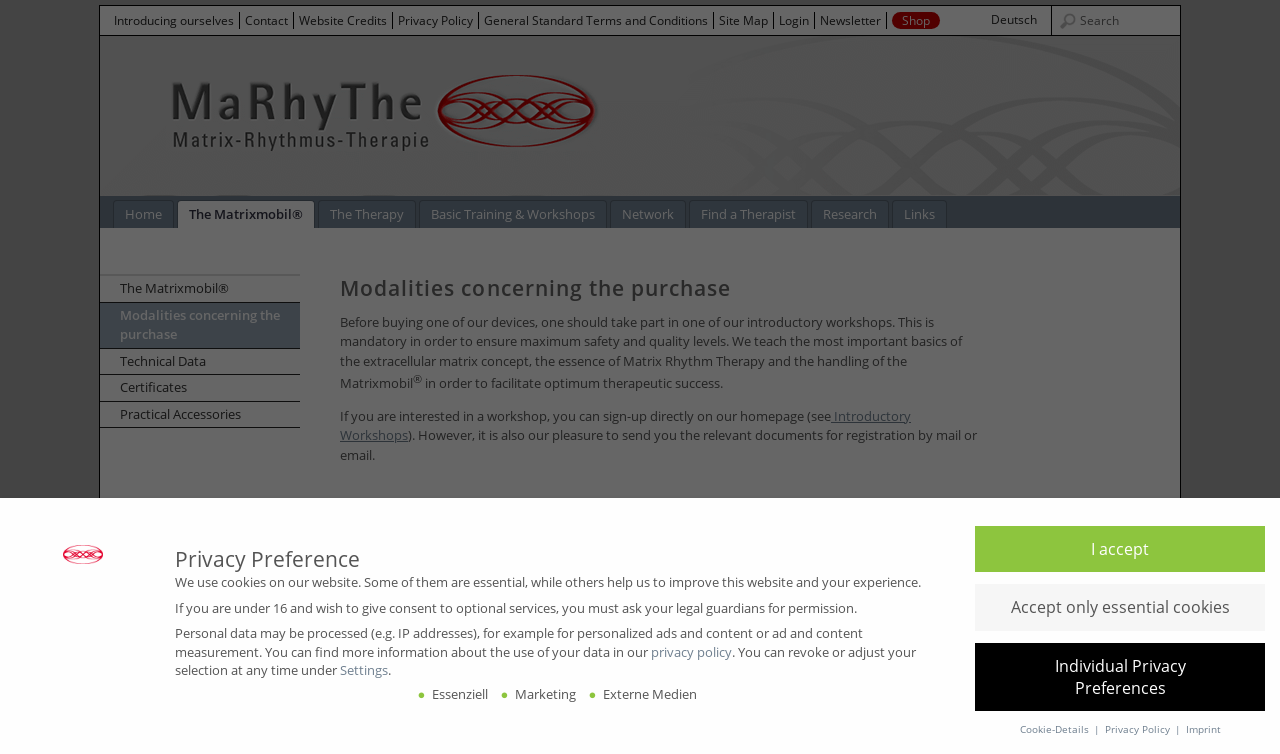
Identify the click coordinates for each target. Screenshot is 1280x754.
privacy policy (691, 652)
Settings (364, 670)
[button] (1120, 549)
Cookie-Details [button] (1056, 729)
